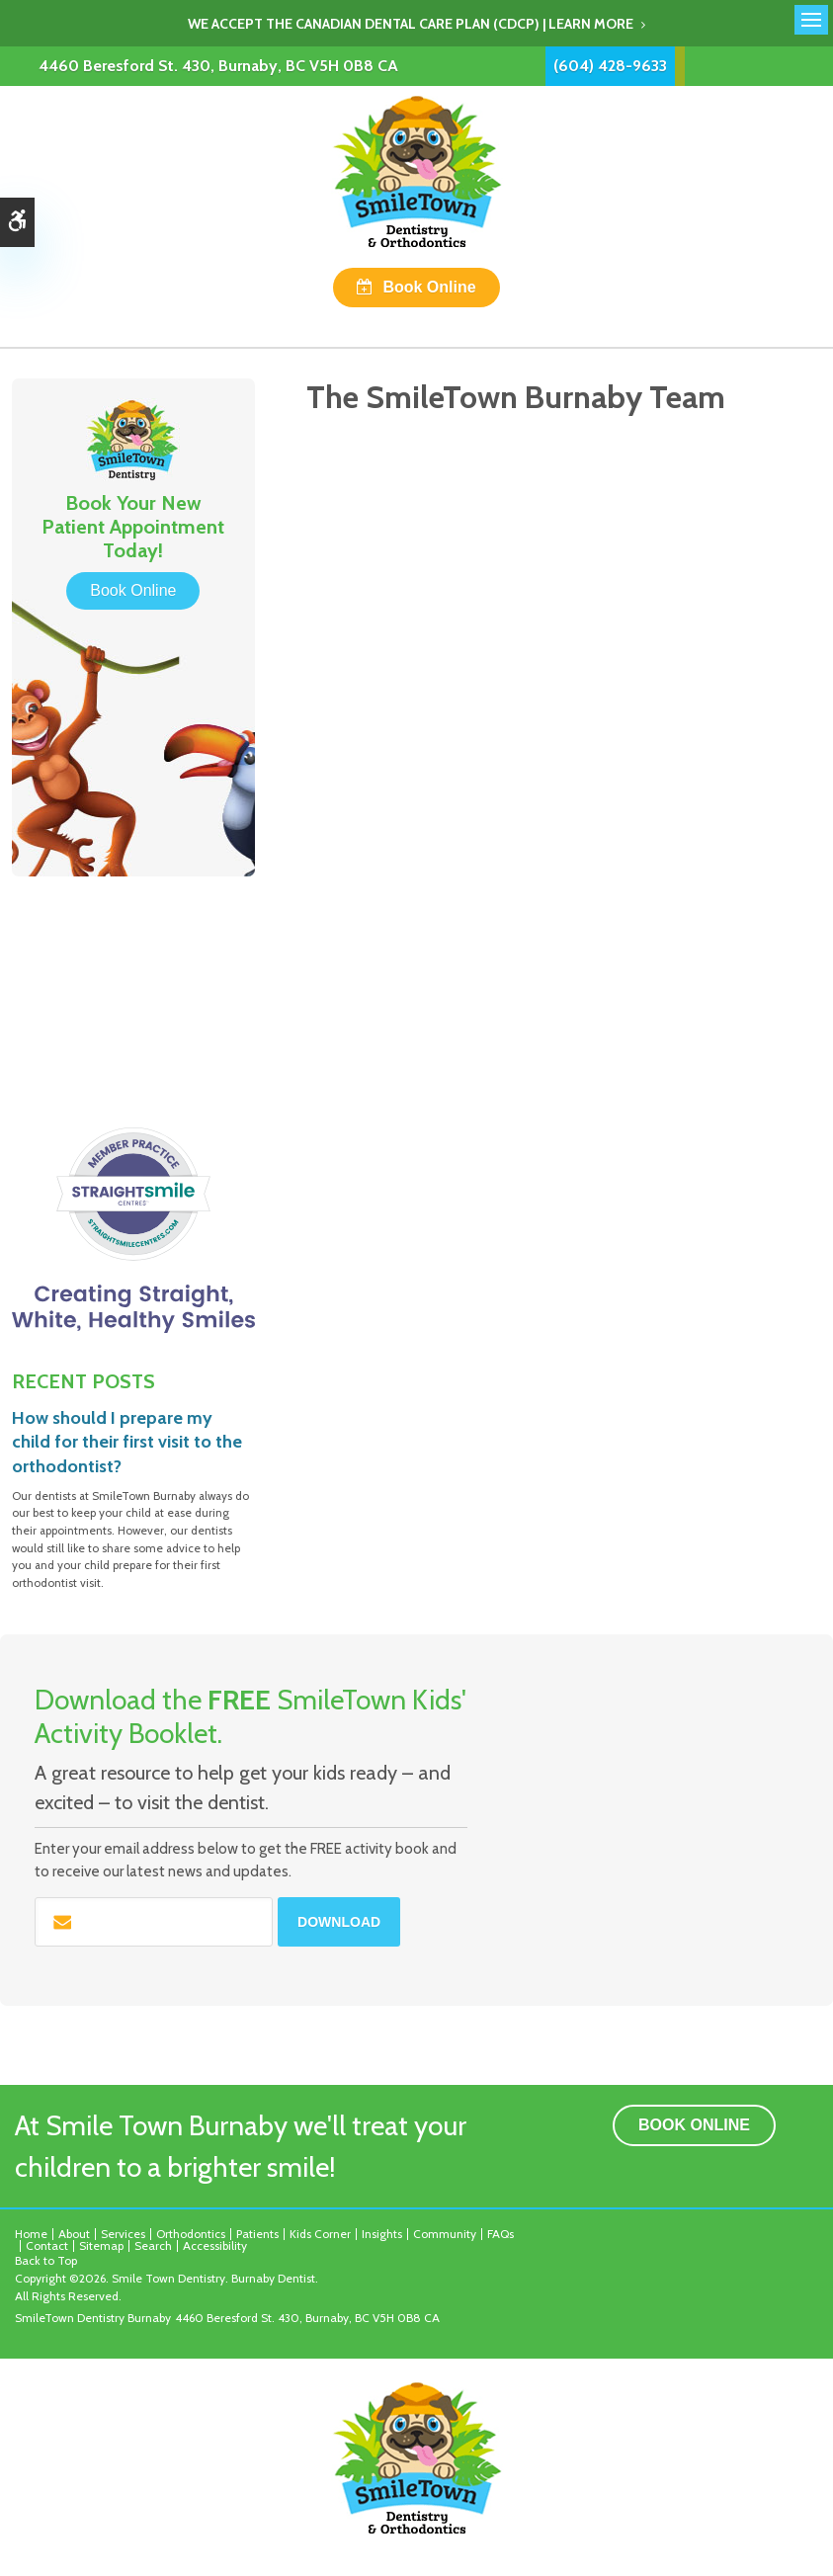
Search (153, 2245)
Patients (257, 2233)
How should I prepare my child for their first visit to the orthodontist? (127, 1442)
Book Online (428, 287)
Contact (47, 2245)
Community (444, 2233)
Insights (382, 2233)
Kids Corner (320, 2233)
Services (123, 2233)
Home (31, 2233)
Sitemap (101, 2245)
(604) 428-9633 (610, 65)
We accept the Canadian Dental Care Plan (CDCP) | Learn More (410, 24)
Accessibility (215, 2245)
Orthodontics (190, 2233)
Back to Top (46, 2260)
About (74, 2233)
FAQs (500, 2233)
